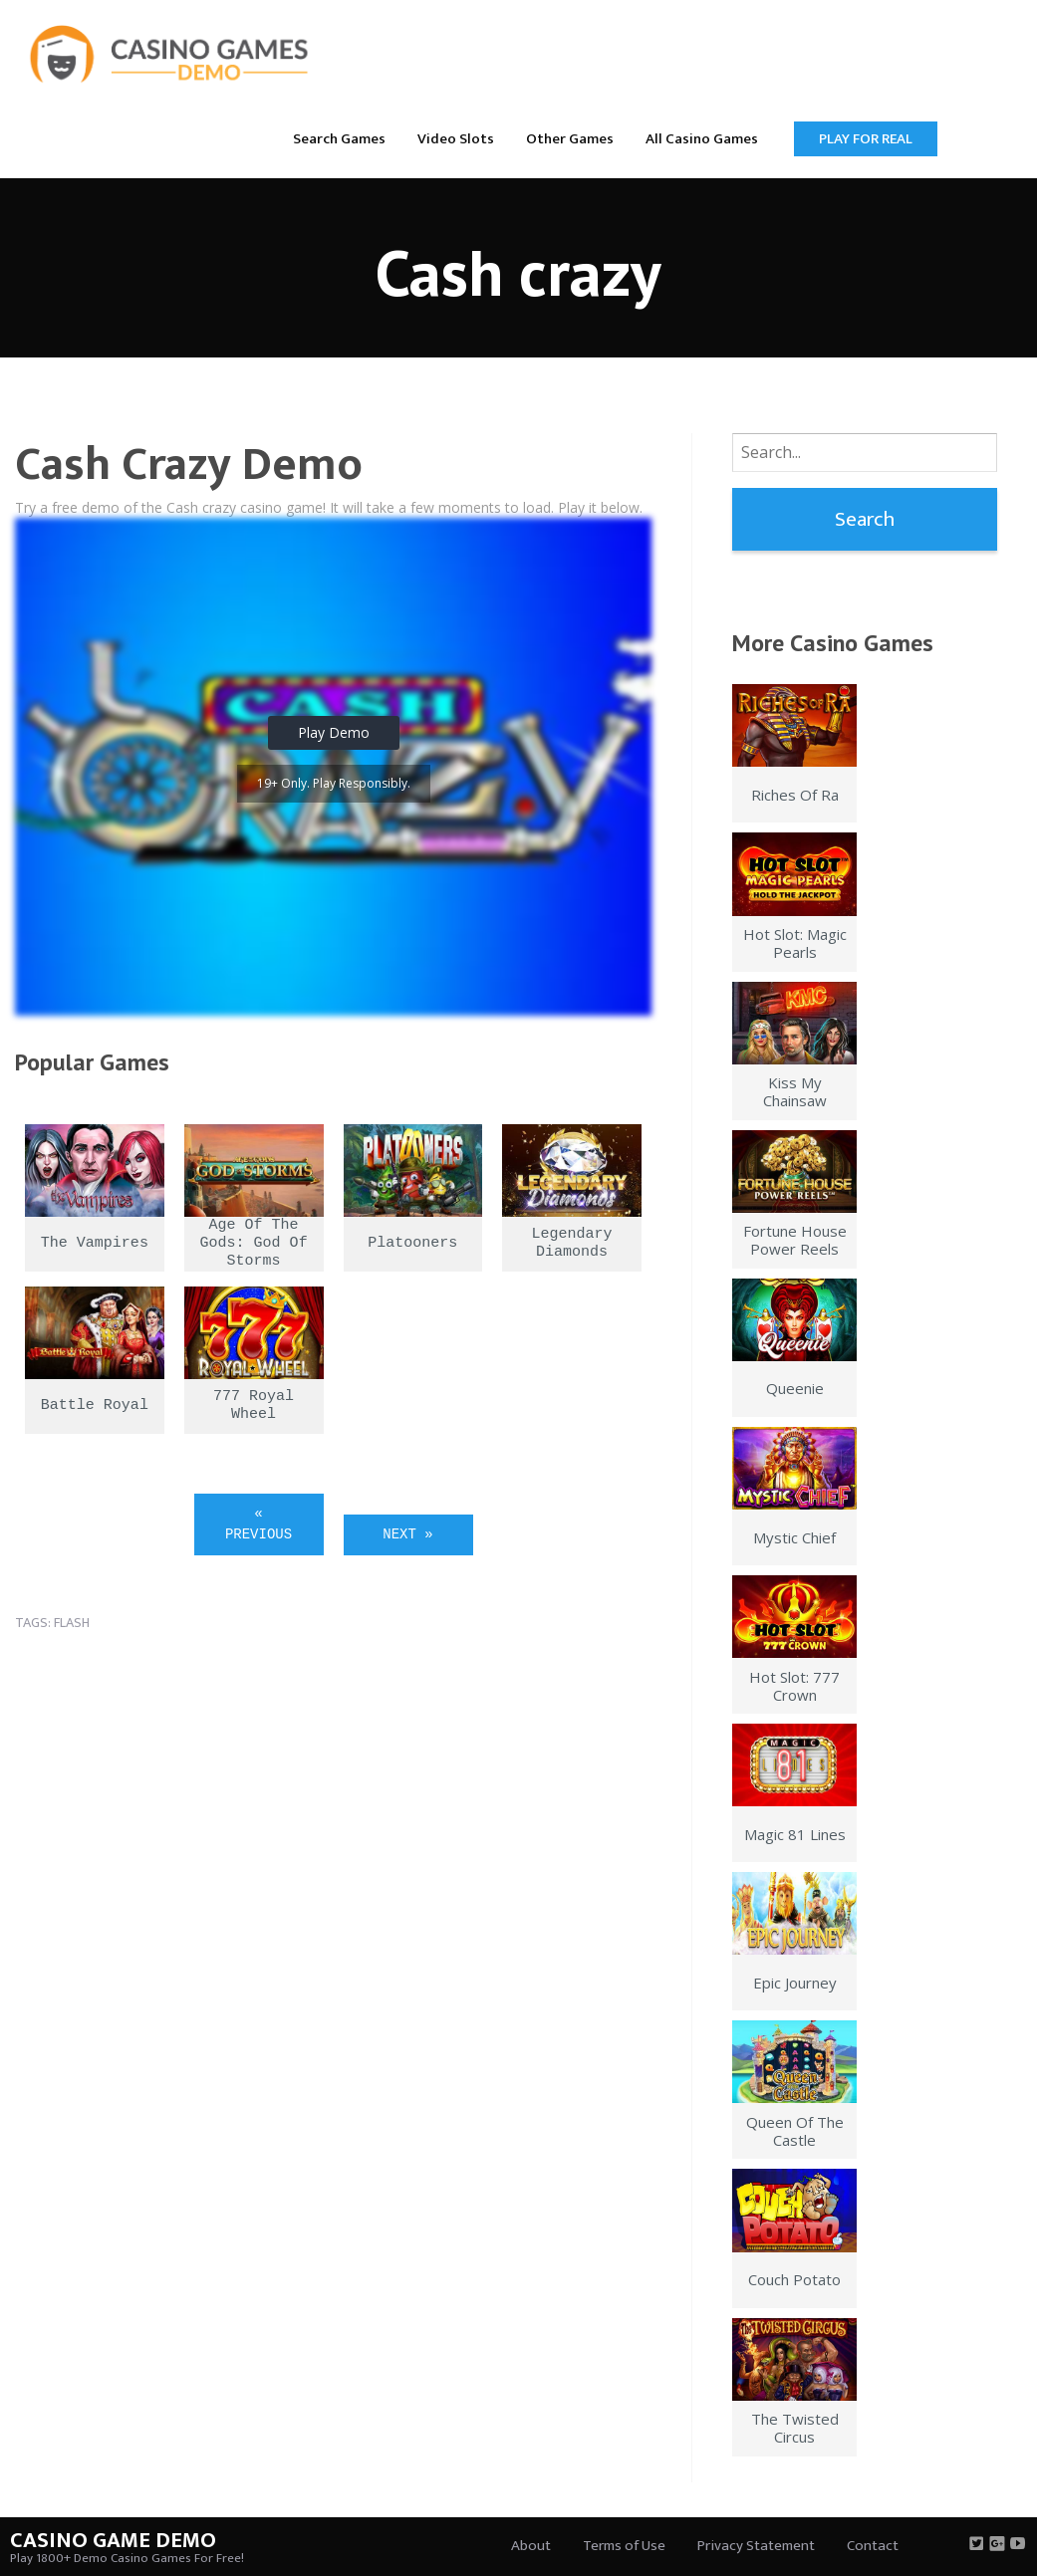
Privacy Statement (756, 2545)
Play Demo (334, 732)
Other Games (570, 138)
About (531, 2545)
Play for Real (865, 138)
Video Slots (455, 138)
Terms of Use (624, 2545)
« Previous (258, 1524)
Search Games (339, 138)
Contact (873, 2545)
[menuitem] (339, 138)
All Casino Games (702, 138)
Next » (407, 1534)
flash (72, 1622)
